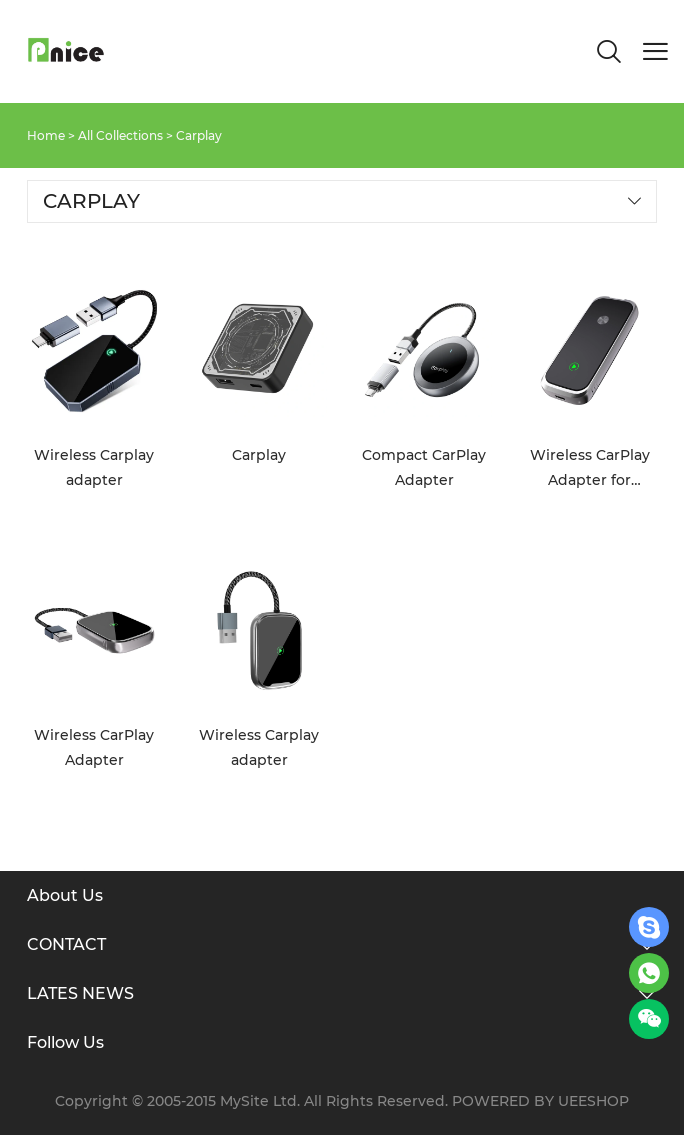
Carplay (199, 135)
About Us (65, 895)
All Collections (120, 135)
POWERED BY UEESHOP (540, 1101)
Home (46, 135)
